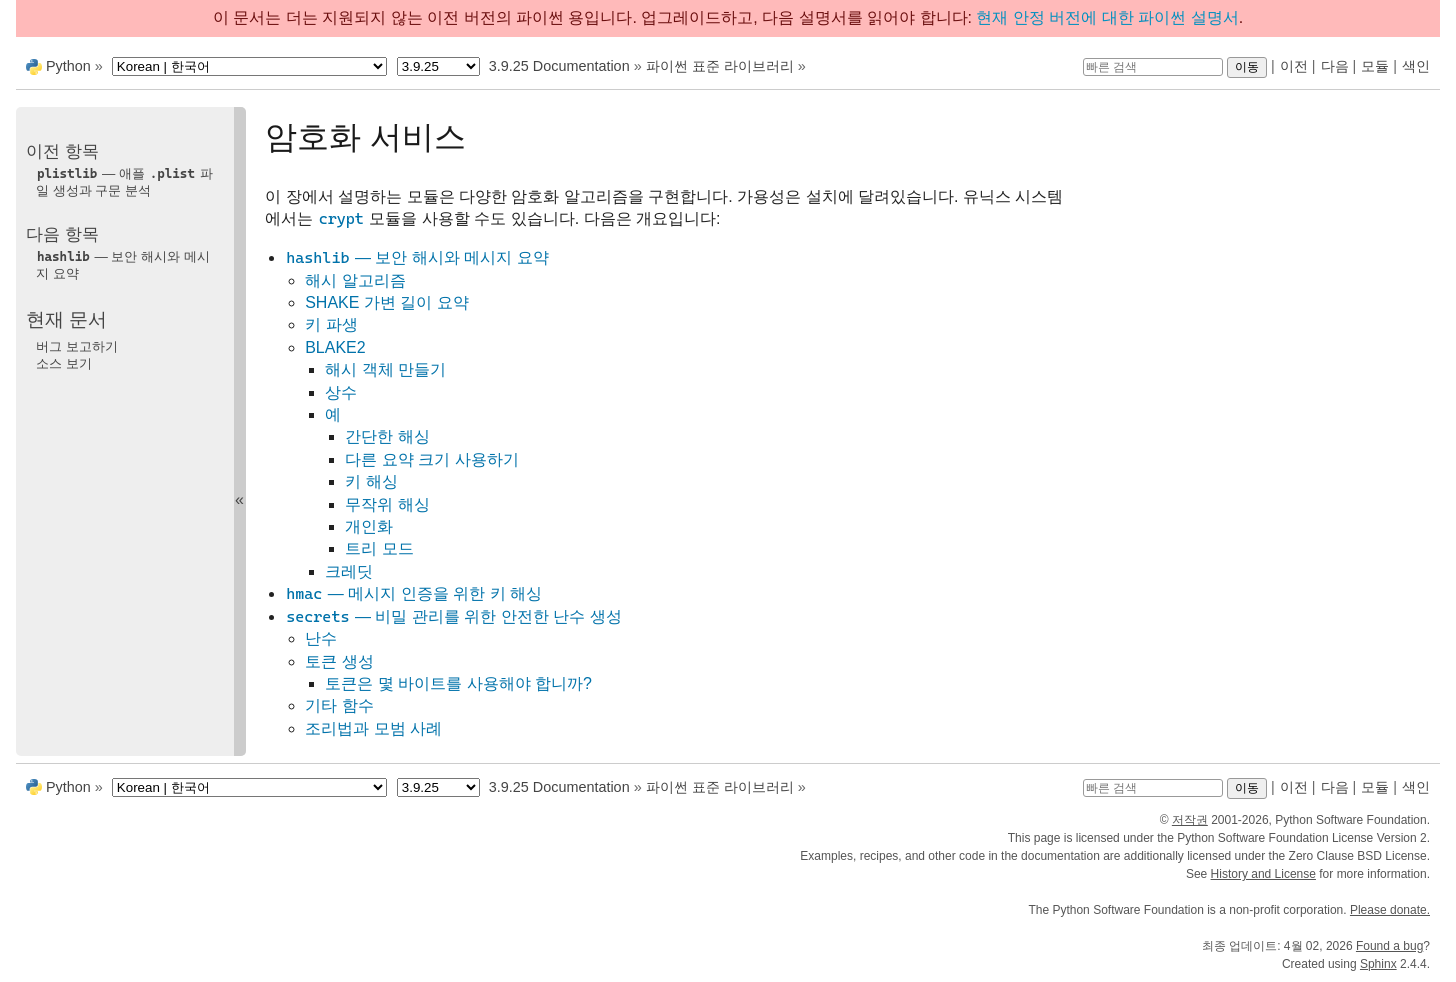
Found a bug (1389, 946)
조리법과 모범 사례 (373, 728)
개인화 (369, 526)
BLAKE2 (335, 347)
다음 (1335, 66)
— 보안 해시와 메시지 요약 (417, 257)
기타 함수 (339, 705)
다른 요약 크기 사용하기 (431, 459)
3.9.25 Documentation (559, 66)
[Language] (249, 66)
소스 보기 (64, 363)
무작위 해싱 (387, 504)
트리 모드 (379, 548)
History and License (1263, 874)
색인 (1416, 66)
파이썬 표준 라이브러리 (720, 66)
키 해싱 (371, 481)
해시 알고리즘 (355, 280)
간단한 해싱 (387, 436)
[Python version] (438, 66)
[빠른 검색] (1153, 67)
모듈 (1375, 66)
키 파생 (331, 324)
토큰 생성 (339, 661)
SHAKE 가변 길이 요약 (387, 302)
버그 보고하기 (77, 346)
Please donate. (1390, 910)
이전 (1294, 66)
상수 (341, 392)
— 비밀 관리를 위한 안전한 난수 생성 (453, 616)
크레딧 (349, 571)
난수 (321, 638)
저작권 (1190, 820)
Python (68, 66)
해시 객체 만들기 (385, 369)
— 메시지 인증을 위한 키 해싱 (413, 593)
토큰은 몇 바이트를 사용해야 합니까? (458, 683)
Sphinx (1378, 964)
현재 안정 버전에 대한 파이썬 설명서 (1107, 17)
